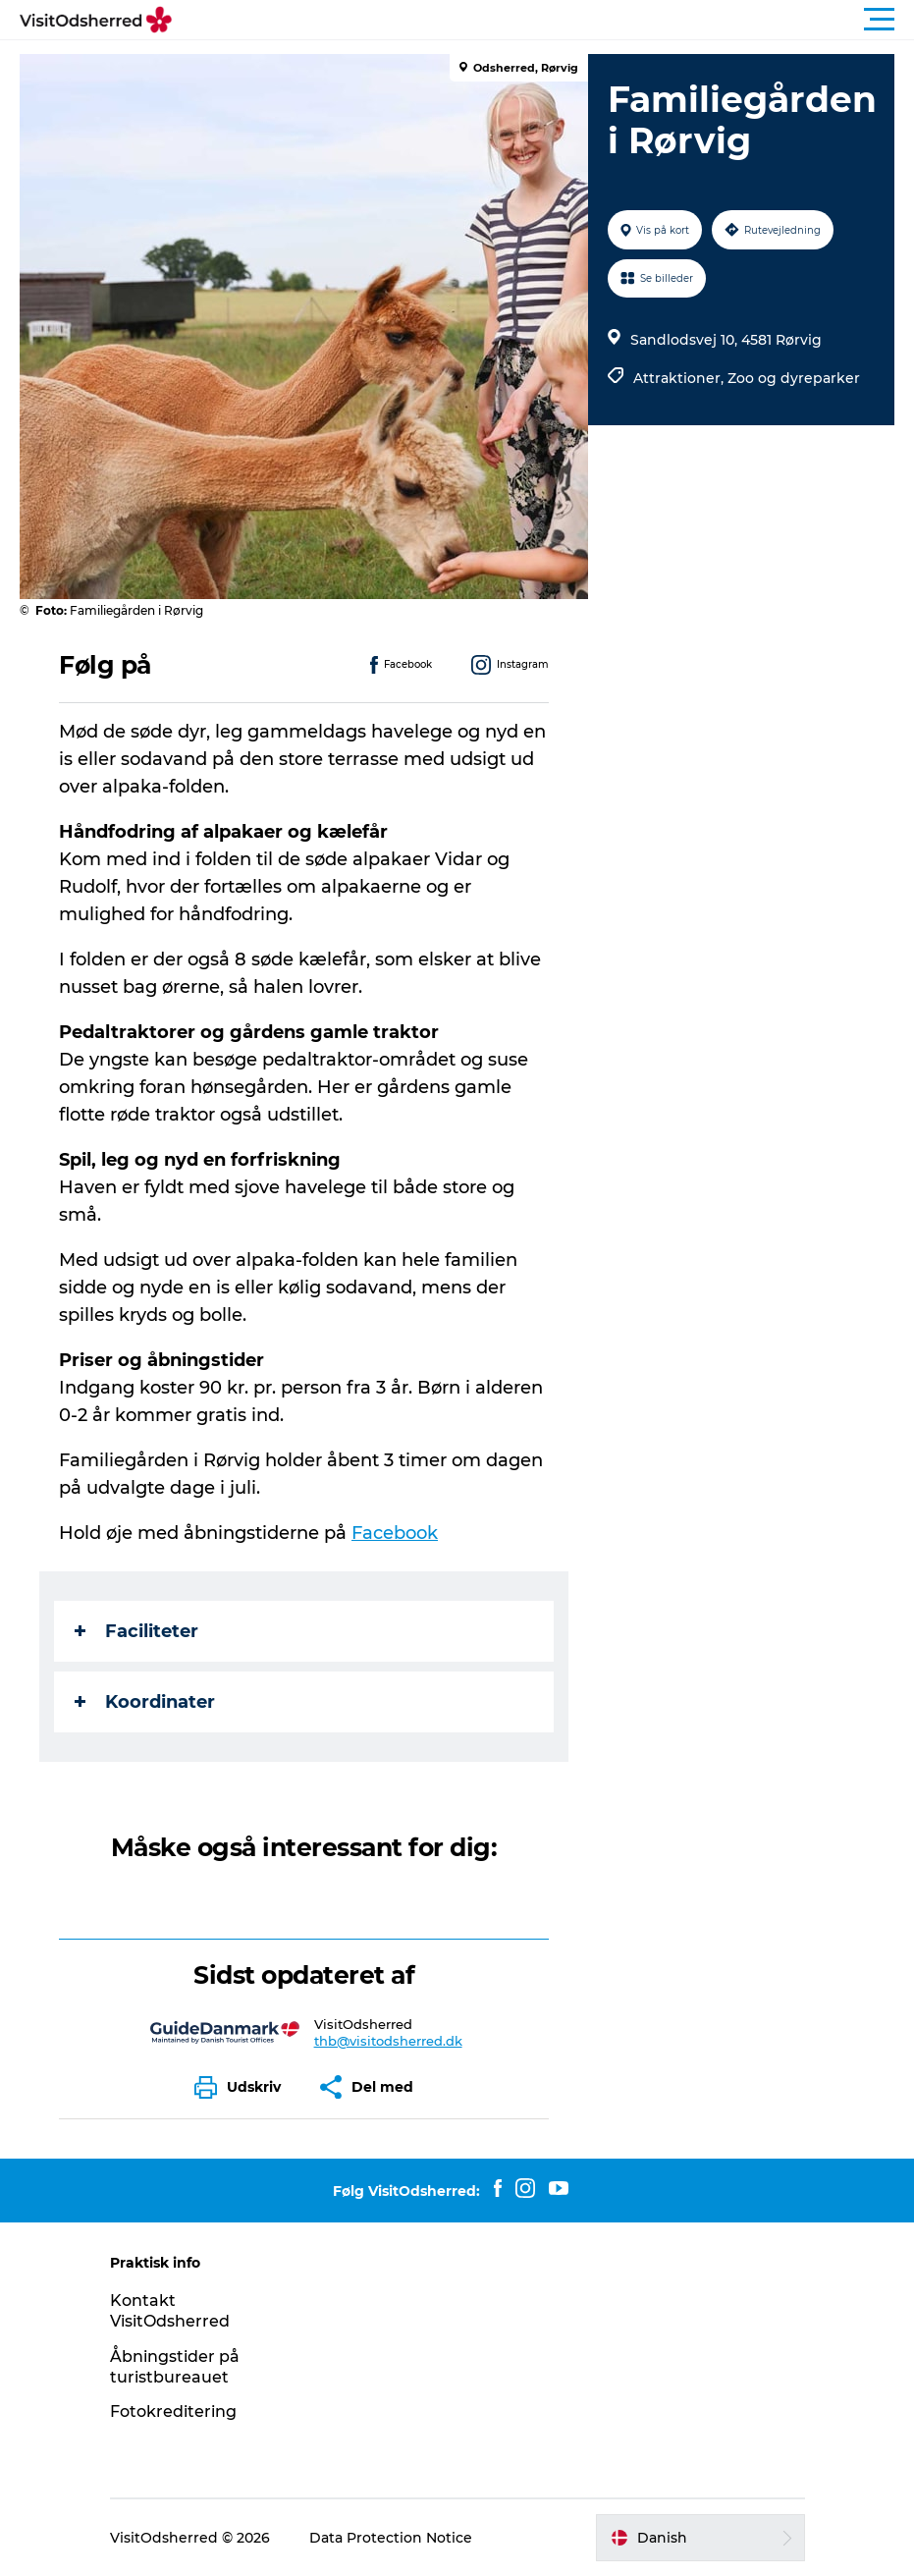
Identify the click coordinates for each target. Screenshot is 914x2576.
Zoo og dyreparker (793, 378)
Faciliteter (136, 1631)
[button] (545, 19)
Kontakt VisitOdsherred (170, 2310)
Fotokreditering (173, 2411)
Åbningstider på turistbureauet (175, 2366)
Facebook (394, 1533)
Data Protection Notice (390, 2538)
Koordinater (145, 1702)
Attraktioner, (680, 378)
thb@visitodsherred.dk (388, 2041)
